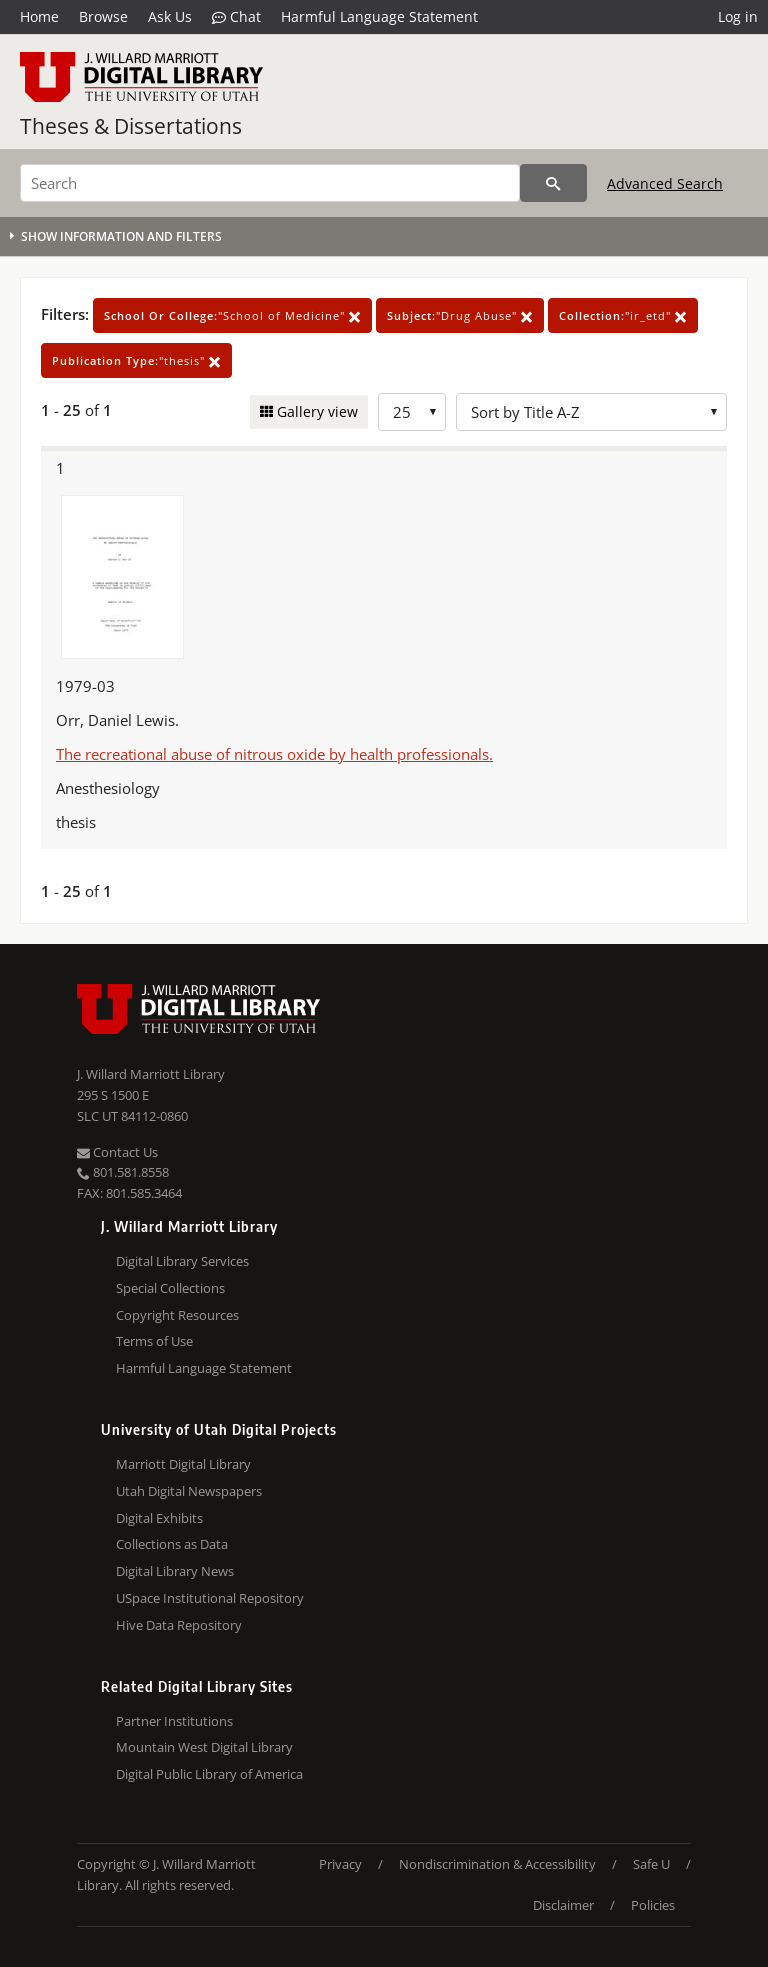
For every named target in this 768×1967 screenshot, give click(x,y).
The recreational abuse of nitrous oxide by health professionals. (274, 754)
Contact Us (117, 1152)
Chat (236, 17)
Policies (653, 1905)
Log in (738, 16)
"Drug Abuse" (460, 315)
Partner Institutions (174, 1721)
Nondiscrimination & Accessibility (497, 1864)
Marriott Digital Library (183, 1464)
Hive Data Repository (179, 1625)
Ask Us (170, 16)
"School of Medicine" (232, 315)
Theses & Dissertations (131, 126)
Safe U (651, 1864)
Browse (103, 16)
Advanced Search (665, 183)
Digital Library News (175, 1571)
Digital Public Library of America (209, 1774)
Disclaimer (563, 1905)
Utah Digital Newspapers (189, 1491)
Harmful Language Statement (379, 16)
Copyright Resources (177, 1315)
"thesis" (136, 360)
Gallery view (315, 411)
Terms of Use (154, 1341)
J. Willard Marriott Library (151, 1074)
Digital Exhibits (159, 1518)
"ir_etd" (623, 315)
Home (39, 16)
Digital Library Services (182, 1261)
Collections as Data (172, 1544)
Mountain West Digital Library (204, 1747)
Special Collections (170, 1288)
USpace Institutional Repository (210, 1598)
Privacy (340, 1864)
